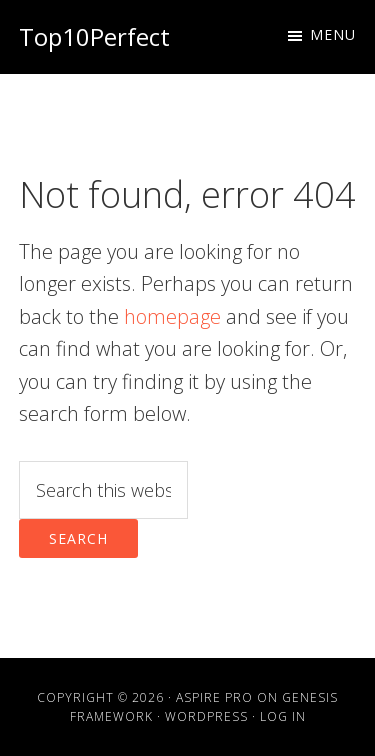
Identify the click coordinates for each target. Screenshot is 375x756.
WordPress (206, 716)
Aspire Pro (214, 697)
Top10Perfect (94, 36)
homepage (172, 316)
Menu (333, 34)
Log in (283, 716)
